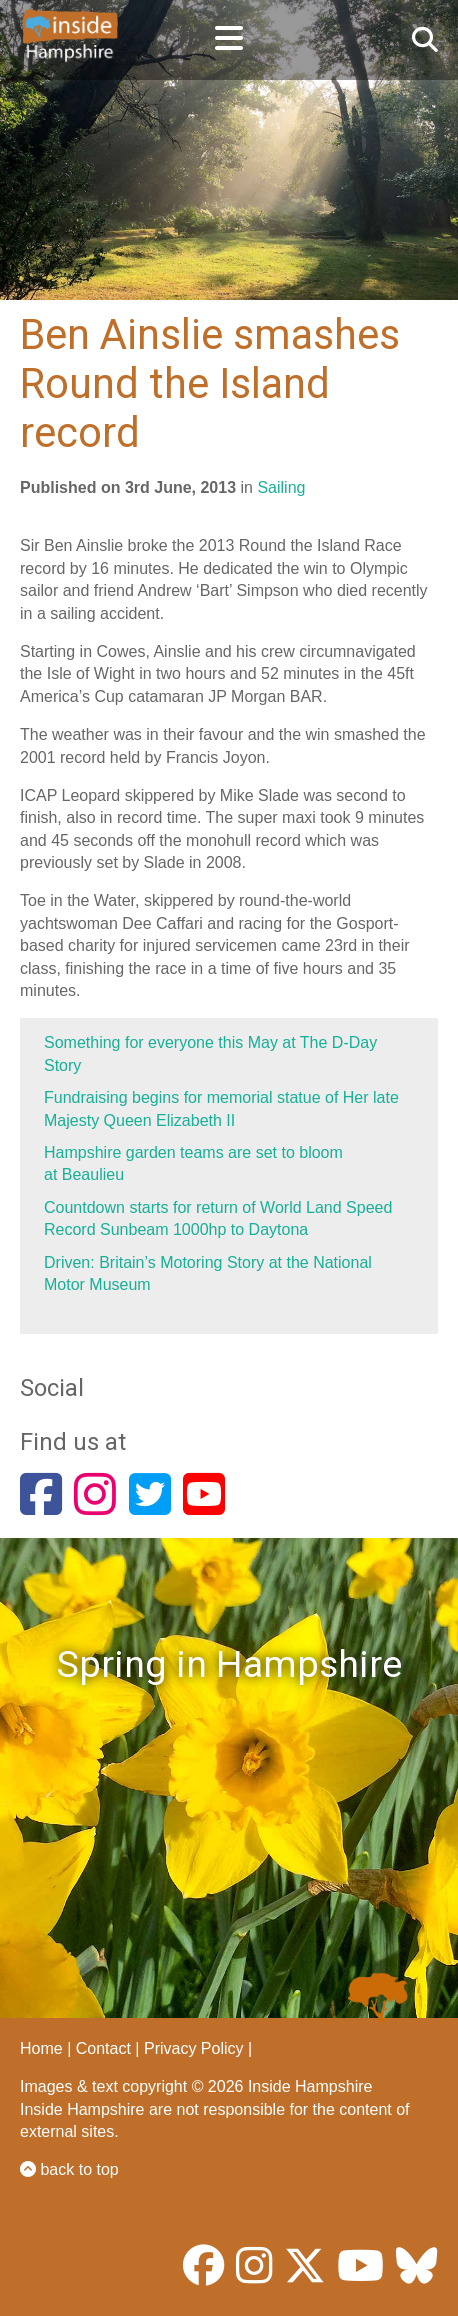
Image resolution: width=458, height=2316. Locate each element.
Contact (103, 2048)
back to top (69, 2169)
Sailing (281, 487)
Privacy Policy (194, 2048)
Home (41, 2048)
